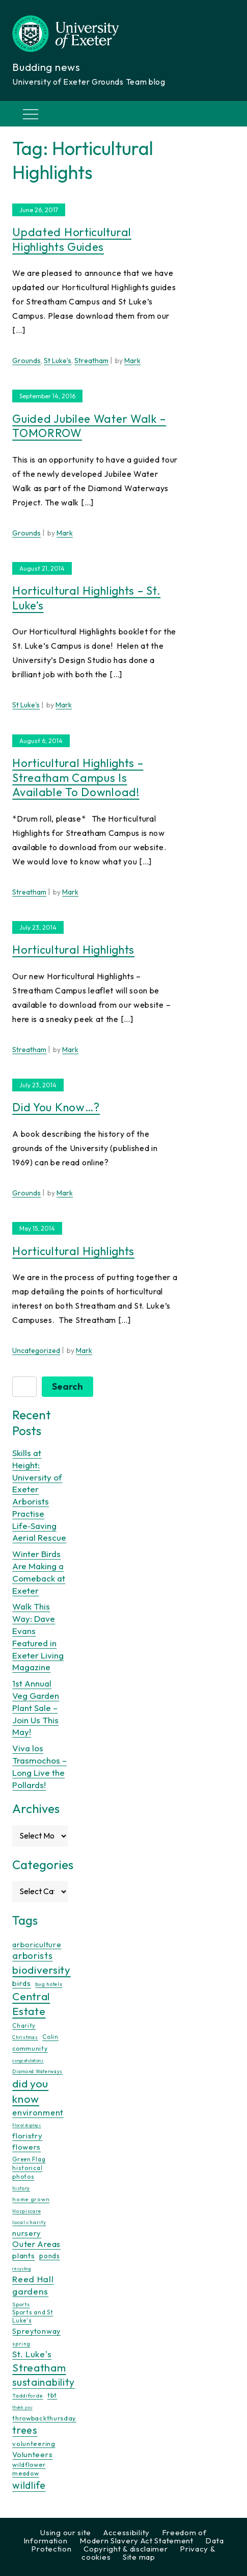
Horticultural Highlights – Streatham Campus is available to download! (77, 777)
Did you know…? (56, 1107)
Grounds (26, 360)
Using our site (65, 2532)
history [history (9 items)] (21, 2188)
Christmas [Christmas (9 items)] (25, 2037)
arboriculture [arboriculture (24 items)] (36, 1944)
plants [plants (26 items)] (23, 2255)
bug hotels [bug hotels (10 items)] (48, 1984)
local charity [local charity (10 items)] (29, 2222)
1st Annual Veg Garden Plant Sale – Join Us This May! (35, 1707)
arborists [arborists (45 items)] (32, 1955)
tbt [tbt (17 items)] (52, 2395)
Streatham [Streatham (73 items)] (39, 2367)
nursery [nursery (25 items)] (26, 2233)
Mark (132, 360)
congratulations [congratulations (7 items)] (28, 2060)
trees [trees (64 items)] (25, 2430)
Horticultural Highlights (73, 949)
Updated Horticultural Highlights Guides (71, 239)
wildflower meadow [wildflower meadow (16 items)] (28, 2469)
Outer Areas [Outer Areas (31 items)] (36, 2244)
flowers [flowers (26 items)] (26, 2147)
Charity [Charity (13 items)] (24, 2025)
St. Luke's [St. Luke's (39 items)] (31, 2354)
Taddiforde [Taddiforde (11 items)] (27, 2395)
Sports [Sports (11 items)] (21, 2304)
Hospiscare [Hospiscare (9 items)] (26, 2211)
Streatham (91, 360)
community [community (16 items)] (29, 2048)
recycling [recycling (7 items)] (21, 2268)
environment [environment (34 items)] (38, 2112)
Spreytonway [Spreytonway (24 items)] (36, 2331)
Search (67, 1386)
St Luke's (57, 360)
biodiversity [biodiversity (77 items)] (41, 1969)
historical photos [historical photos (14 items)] (27, 2172)
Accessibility (126, 2532)
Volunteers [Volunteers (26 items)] (32, 2454)
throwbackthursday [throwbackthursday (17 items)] (44, 2418)
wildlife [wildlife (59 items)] (29, 2485)
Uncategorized (36, 1350)
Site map (139, 2557)
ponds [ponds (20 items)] (49, 2256)
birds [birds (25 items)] (21, 1983)
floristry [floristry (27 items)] (27, 2135)
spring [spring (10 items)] (21, 2343)
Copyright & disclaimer (126, 2549)
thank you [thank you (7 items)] (22, 2407)
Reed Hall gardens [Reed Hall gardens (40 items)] (32, 2285)
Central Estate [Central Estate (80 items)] (31, 2004)
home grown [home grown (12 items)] (30, 2199)
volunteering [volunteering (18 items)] (33, 2443)
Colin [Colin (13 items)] (50, 2037)
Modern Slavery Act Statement (136, 2540)
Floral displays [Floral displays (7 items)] (26, 2125)
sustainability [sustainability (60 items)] (43, 2382)
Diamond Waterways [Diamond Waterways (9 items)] (37, 2071)
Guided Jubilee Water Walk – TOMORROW (89, 426)
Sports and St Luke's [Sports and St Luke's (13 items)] (32, 2316)
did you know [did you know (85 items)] (30, 2091)
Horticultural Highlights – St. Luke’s (86, 598)
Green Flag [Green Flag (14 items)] (28, 2159)
